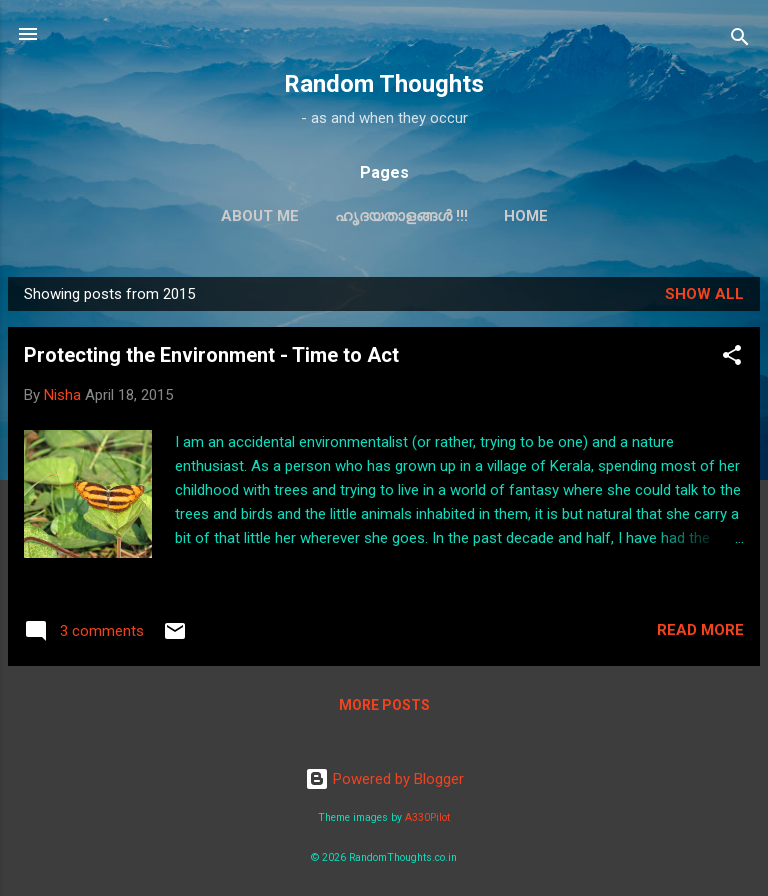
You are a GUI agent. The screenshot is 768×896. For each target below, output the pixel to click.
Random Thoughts (384, 84)
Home (526, 216)
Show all (704, 294)
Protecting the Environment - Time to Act (211, 355)
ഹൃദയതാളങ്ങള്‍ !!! (401, 216)
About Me (260, 216)
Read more (700, 630)
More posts (384, 705)
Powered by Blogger (384, 779)
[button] (732, 358)
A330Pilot (427, 817)
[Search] (740, 40)
